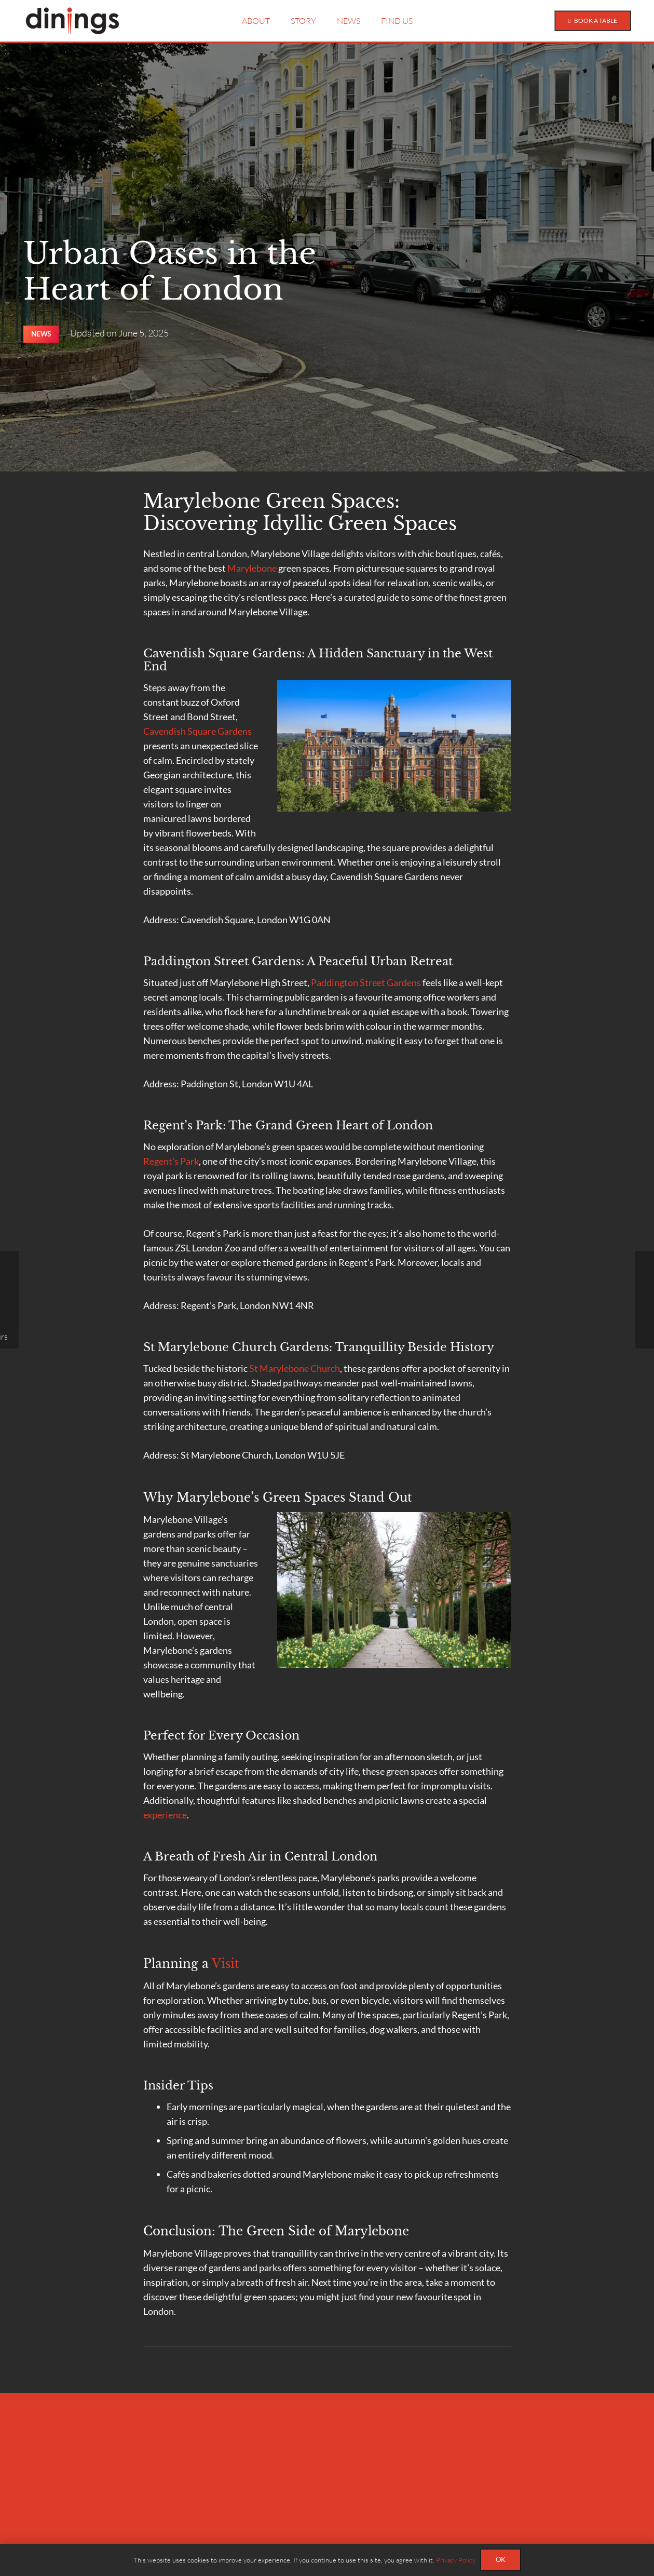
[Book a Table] (591, 21)
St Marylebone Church (294, 1368)
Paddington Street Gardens (366, 982)
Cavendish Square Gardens (197, 731)
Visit (225, 1963)
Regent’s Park (171, 1161)
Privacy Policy (455, 2560)
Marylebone (252, 568)
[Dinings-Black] (72, 21)
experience (165, 1814)
